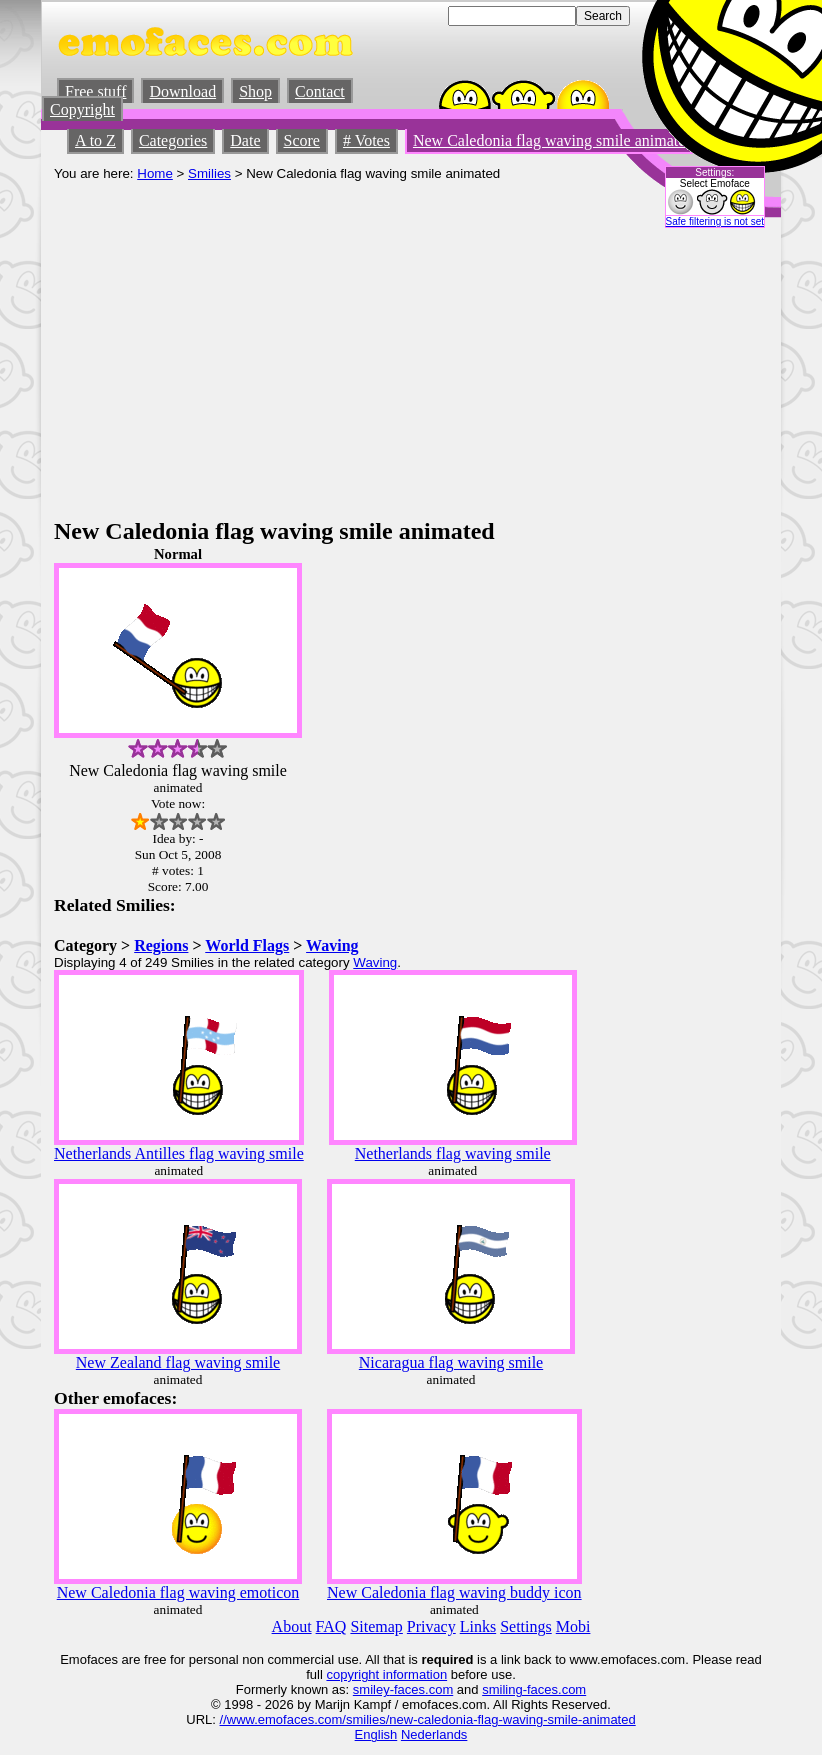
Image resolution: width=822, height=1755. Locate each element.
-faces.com (422, 1689)
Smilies (209, 173)
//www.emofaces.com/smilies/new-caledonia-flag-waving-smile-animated (428, 1719)
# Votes (366, 140)
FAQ (331, 1626)
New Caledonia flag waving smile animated (553, 140)
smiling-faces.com (534, 1689)
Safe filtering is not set (715, 221)
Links (478, 1626)
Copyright (82, 109)
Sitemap (376, 1626)
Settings (526, 1626)
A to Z (95, 140)
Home (155, 173)
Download (182, 91)
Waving (332, 945)
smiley (371, 1689)
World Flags (247, 945)
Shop (255, 91)
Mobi (573, 1626)
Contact (320, 91)
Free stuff (95, 91)
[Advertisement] (411, 368)
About (292, 1626)
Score (302, 140)
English (376, 1734)
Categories (173, 140)
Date (245, 140)
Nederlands (434, 1734)
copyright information (386, 1674)
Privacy (431, 1626)
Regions (161, 945)
